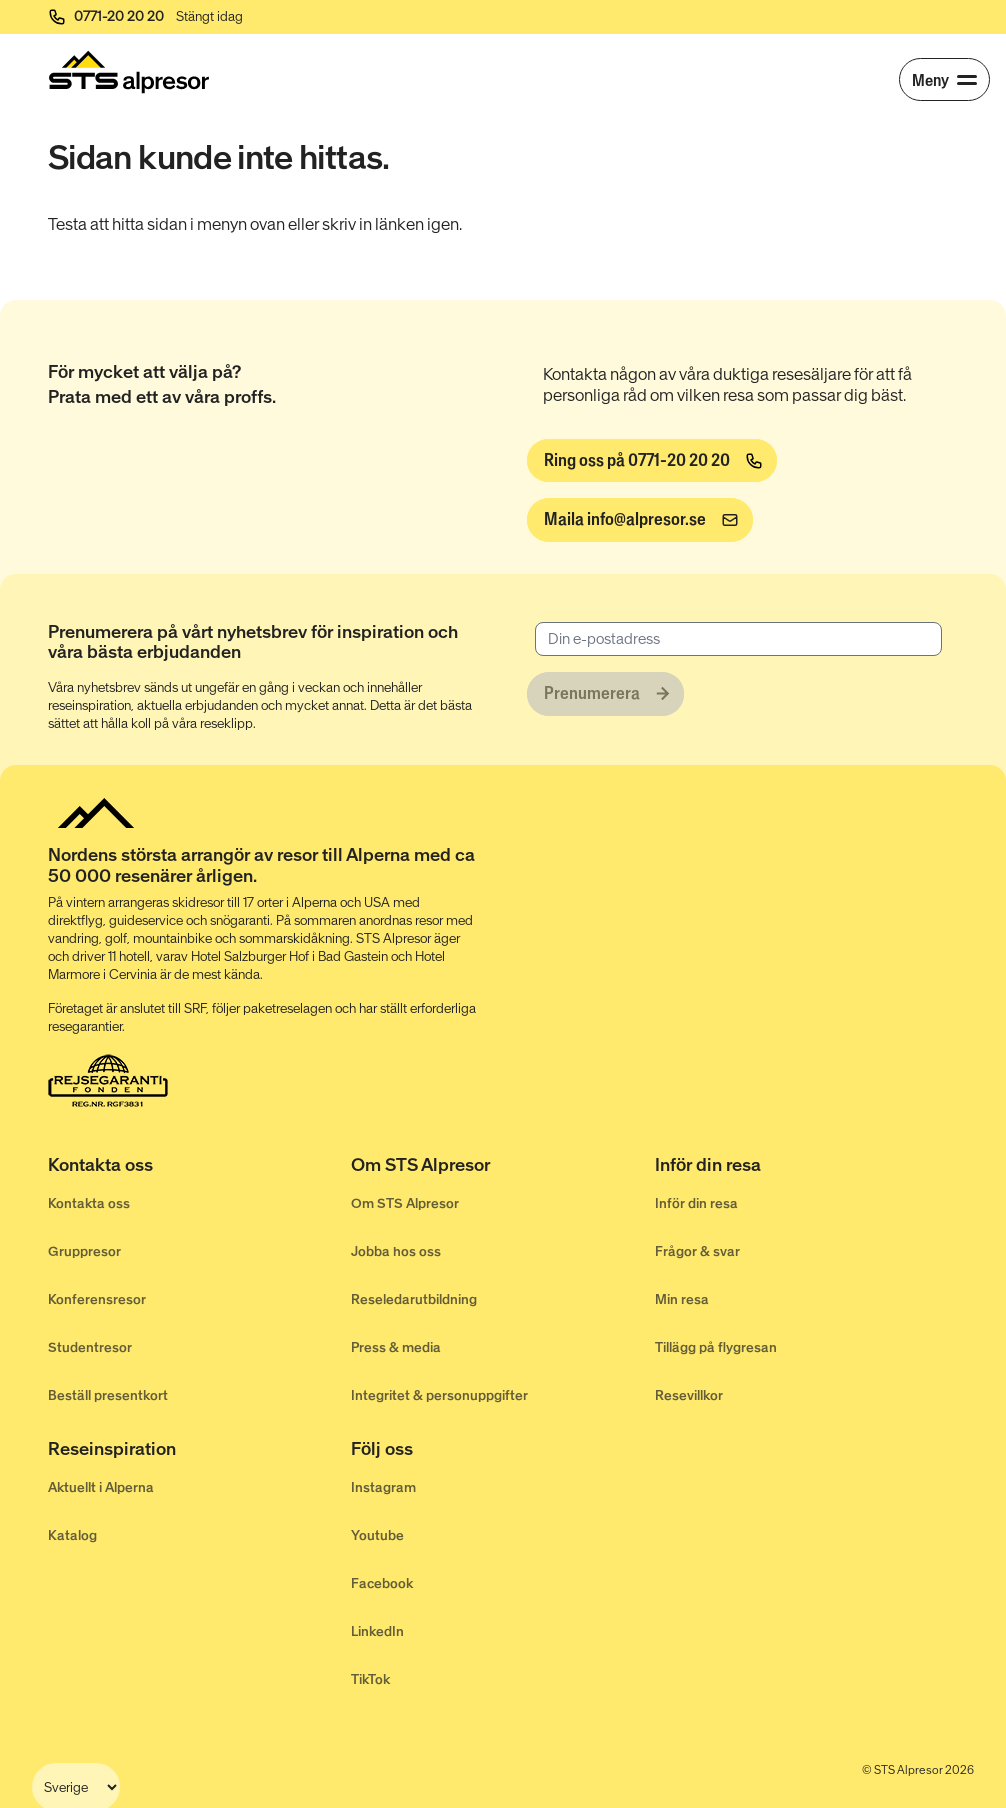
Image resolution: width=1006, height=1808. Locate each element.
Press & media (396, 1347)
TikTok (370, 1679)
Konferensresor (97, 1299)
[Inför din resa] (806, 1169)
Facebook (382, 1583)
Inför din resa (696, 1203)
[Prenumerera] (605, 694)
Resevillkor (689, 1395)
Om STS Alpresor (405, 1203)
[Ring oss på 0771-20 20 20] (652, 461)
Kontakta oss (89, 1203)
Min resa (682, 1299)
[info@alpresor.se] (640, 520)
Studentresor (90, 1347)
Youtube (377, 1535)
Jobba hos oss (396, 1251)
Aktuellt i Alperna (101, 1487)
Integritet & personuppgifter (439, 1395)
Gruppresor (84, 1251)
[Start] (129, 72)
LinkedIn (377, 1631)
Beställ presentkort (108, 1395)
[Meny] (944, 79)
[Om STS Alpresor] (502, 1169)
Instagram (383, 1487)
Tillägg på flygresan (716, 1347)
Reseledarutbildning (414, 1299)
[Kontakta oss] (199, 1169)
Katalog (72, 1535)
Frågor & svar (697, 1251)
